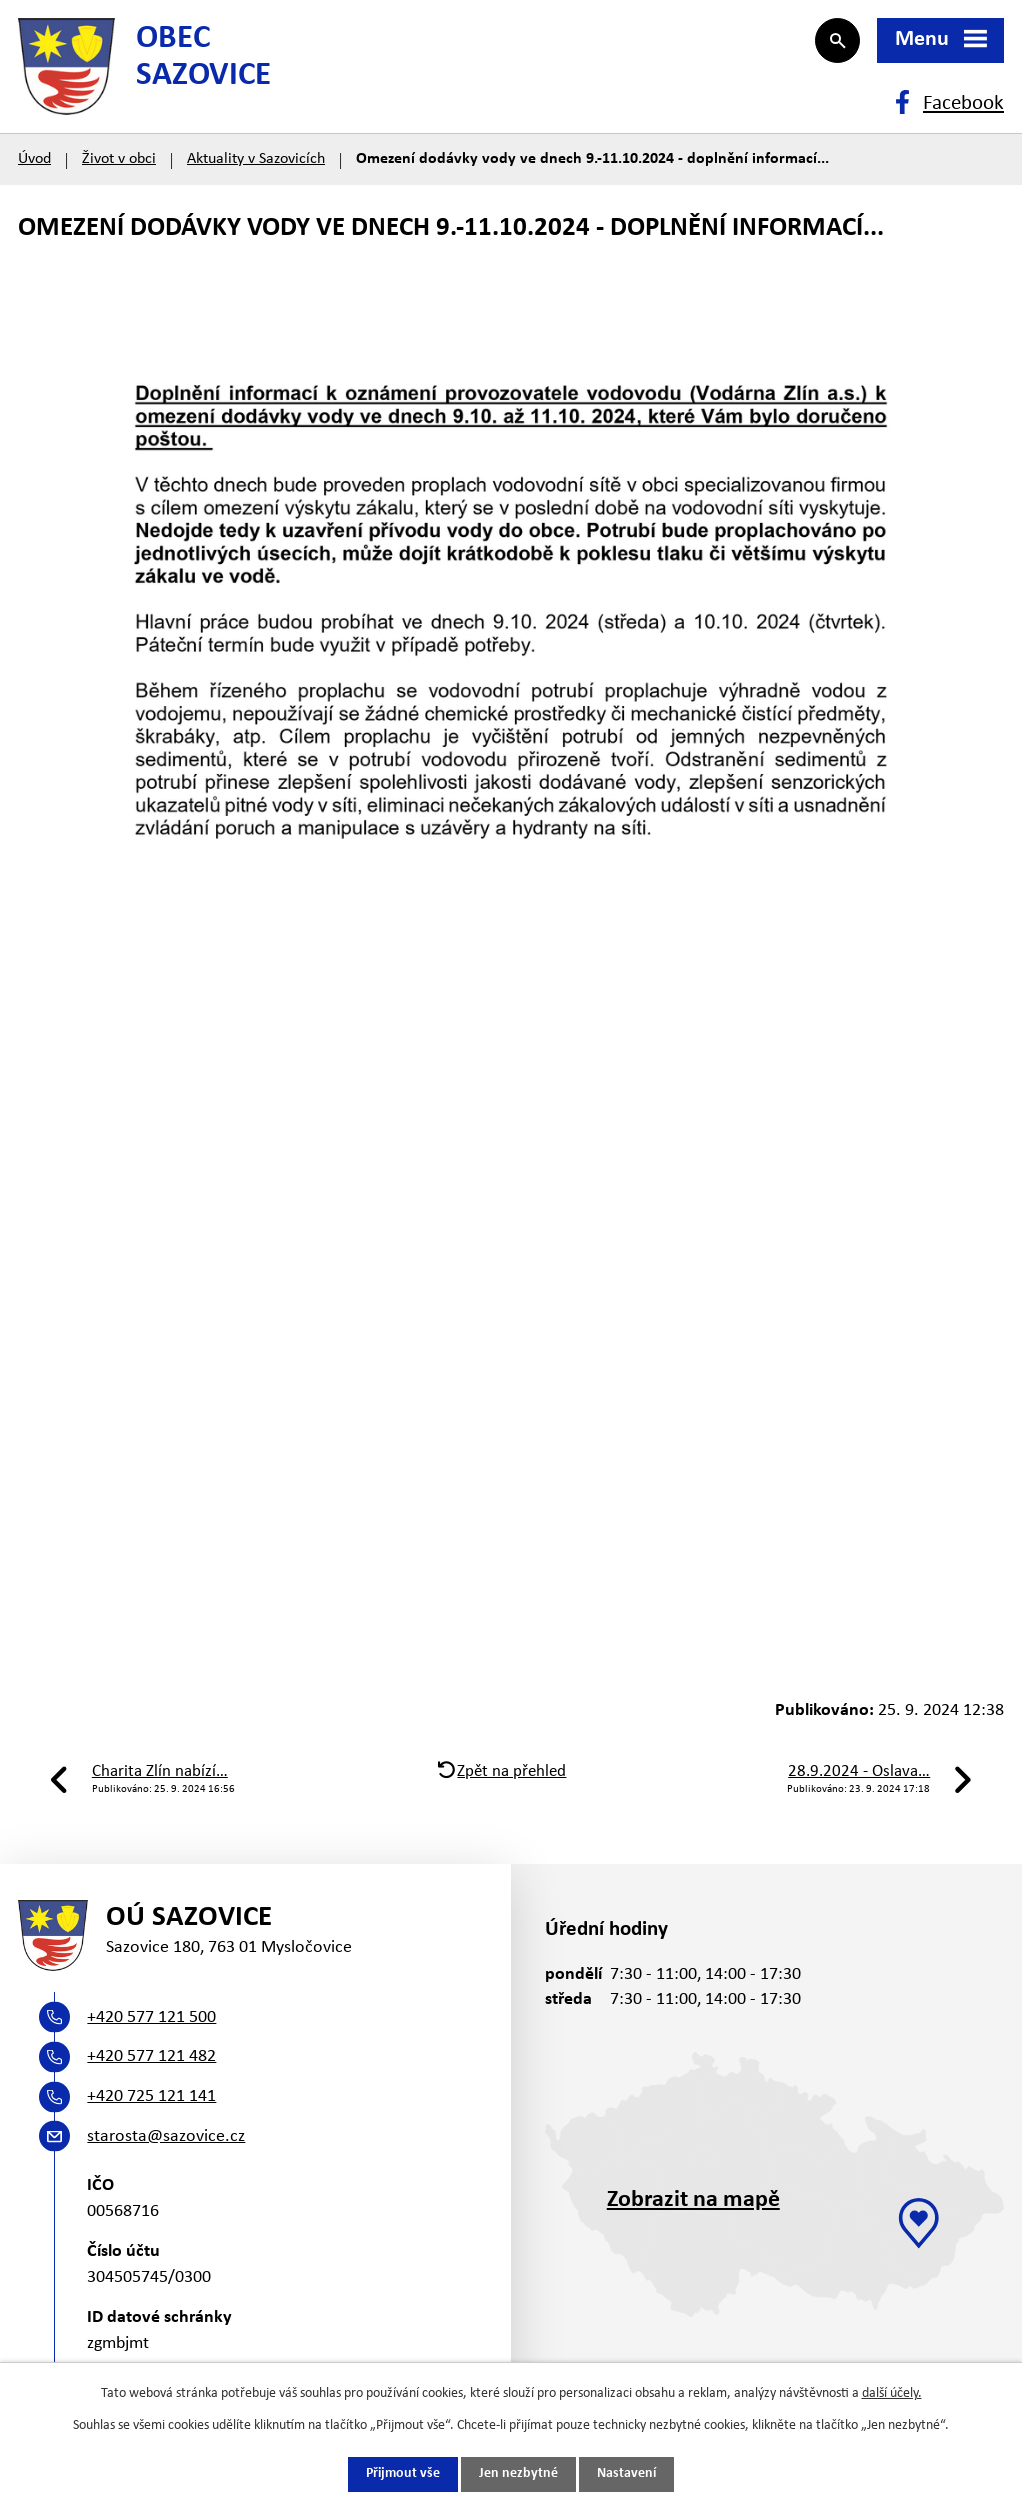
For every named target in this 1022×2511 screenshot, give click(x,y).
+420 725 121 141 (151, 2101)
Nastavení (626, 2474)
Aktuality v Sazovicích (256, 162)
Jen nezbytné (518, 2474)
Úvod (34, 162)
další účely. (892, 2393)
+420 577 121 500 (151, 2022)
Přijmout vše (403, 2474)
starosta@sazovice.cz (166, 2141)
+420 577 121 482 (151, 2062)
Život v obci (119, 162)
